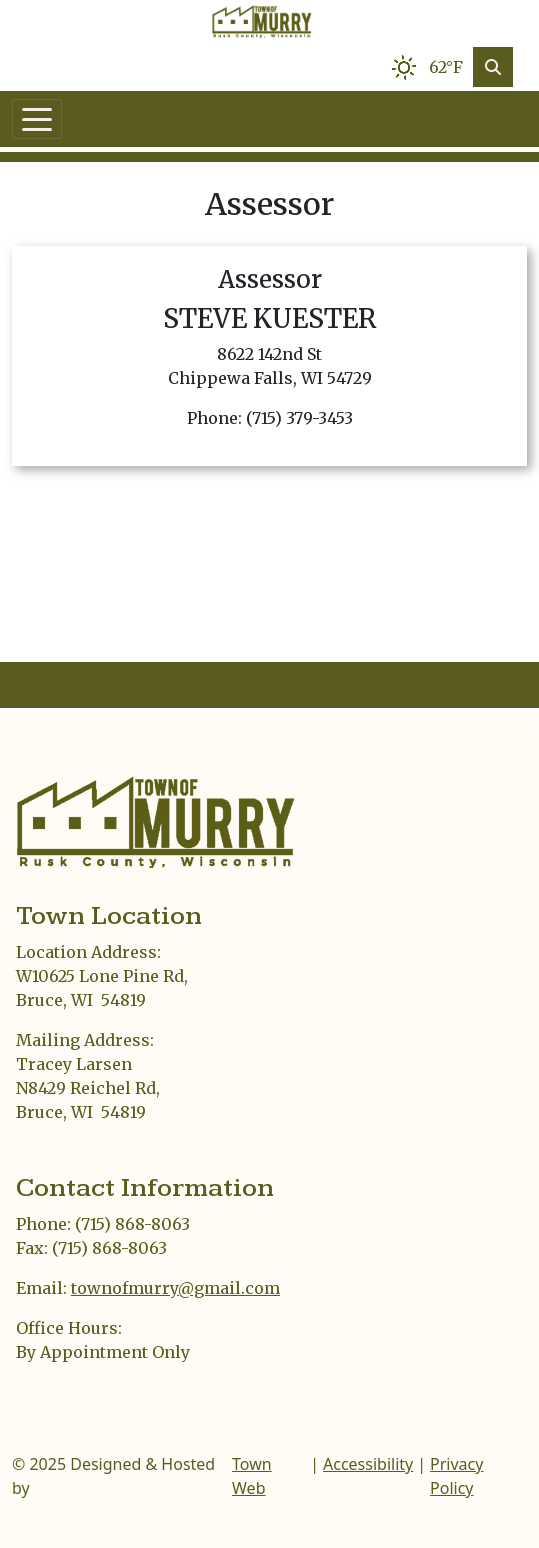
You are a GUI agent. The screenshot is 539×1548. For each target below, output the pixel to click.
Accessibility (368, 1464)
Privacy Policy (456, 1476)
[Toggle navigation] (37, 119)
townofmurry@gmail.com (175, 1288)
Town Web (252, 1476)
